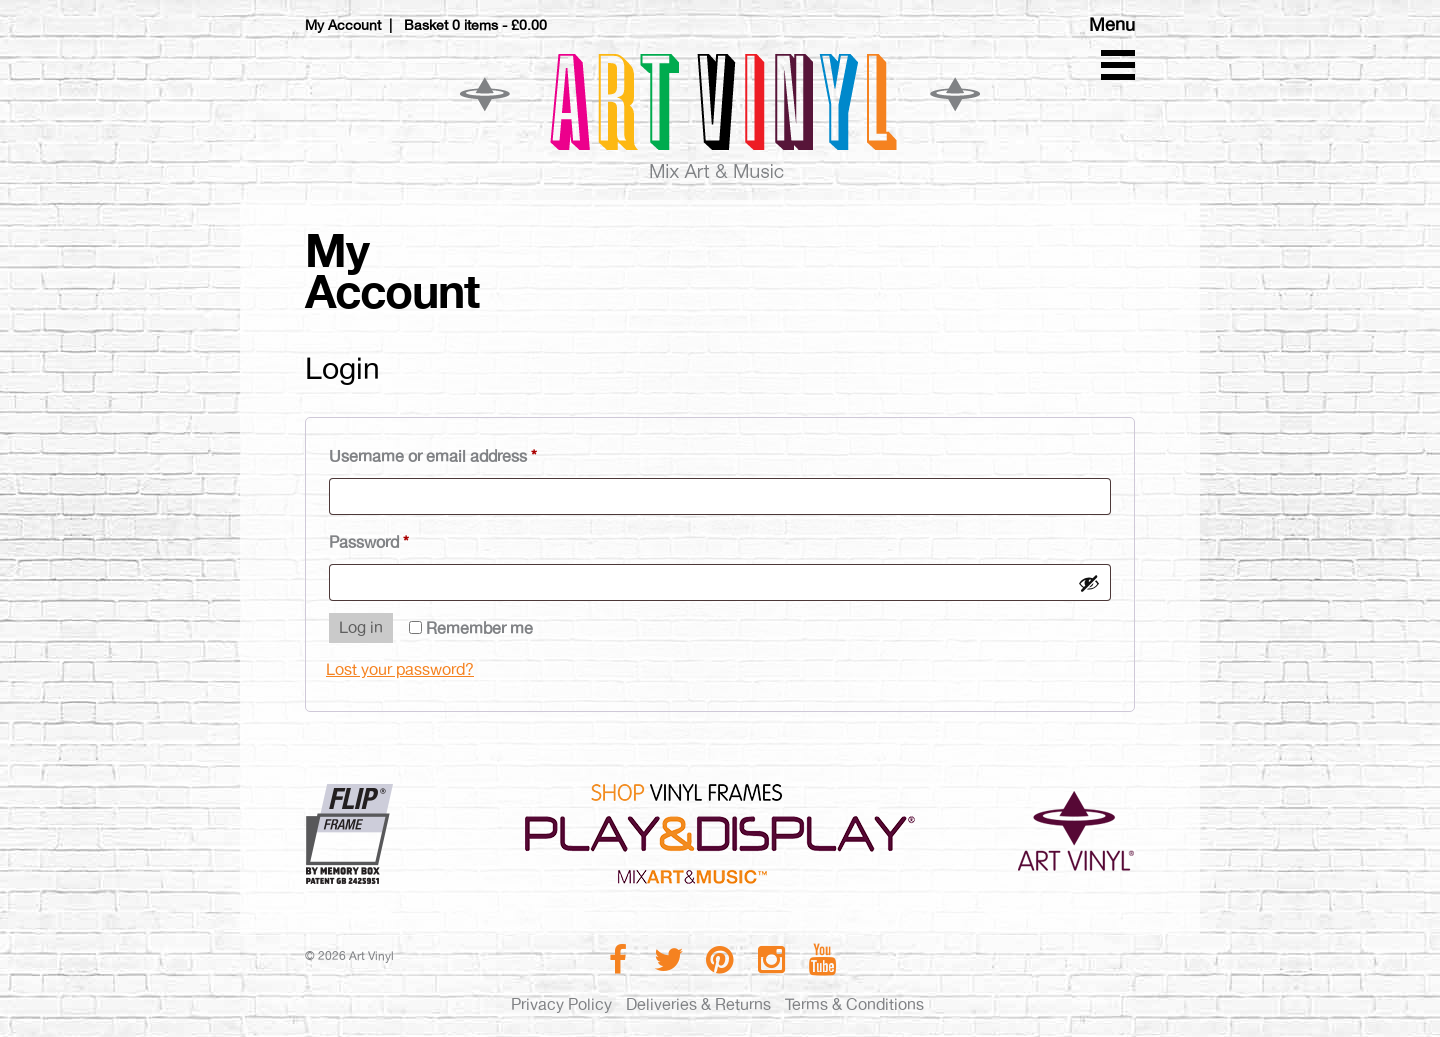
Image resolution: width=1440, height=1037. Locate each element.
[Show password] (1089, 583)
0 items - (499, 25)
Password (401, 539)
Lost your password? (400, 669)
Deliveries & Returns (698, 1004)
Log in (361, 627)
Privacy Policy (561, 1004)
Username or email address (465, 453)
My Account (343, 25)
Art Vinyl (720, 115)
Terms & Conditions (854, 1004)
